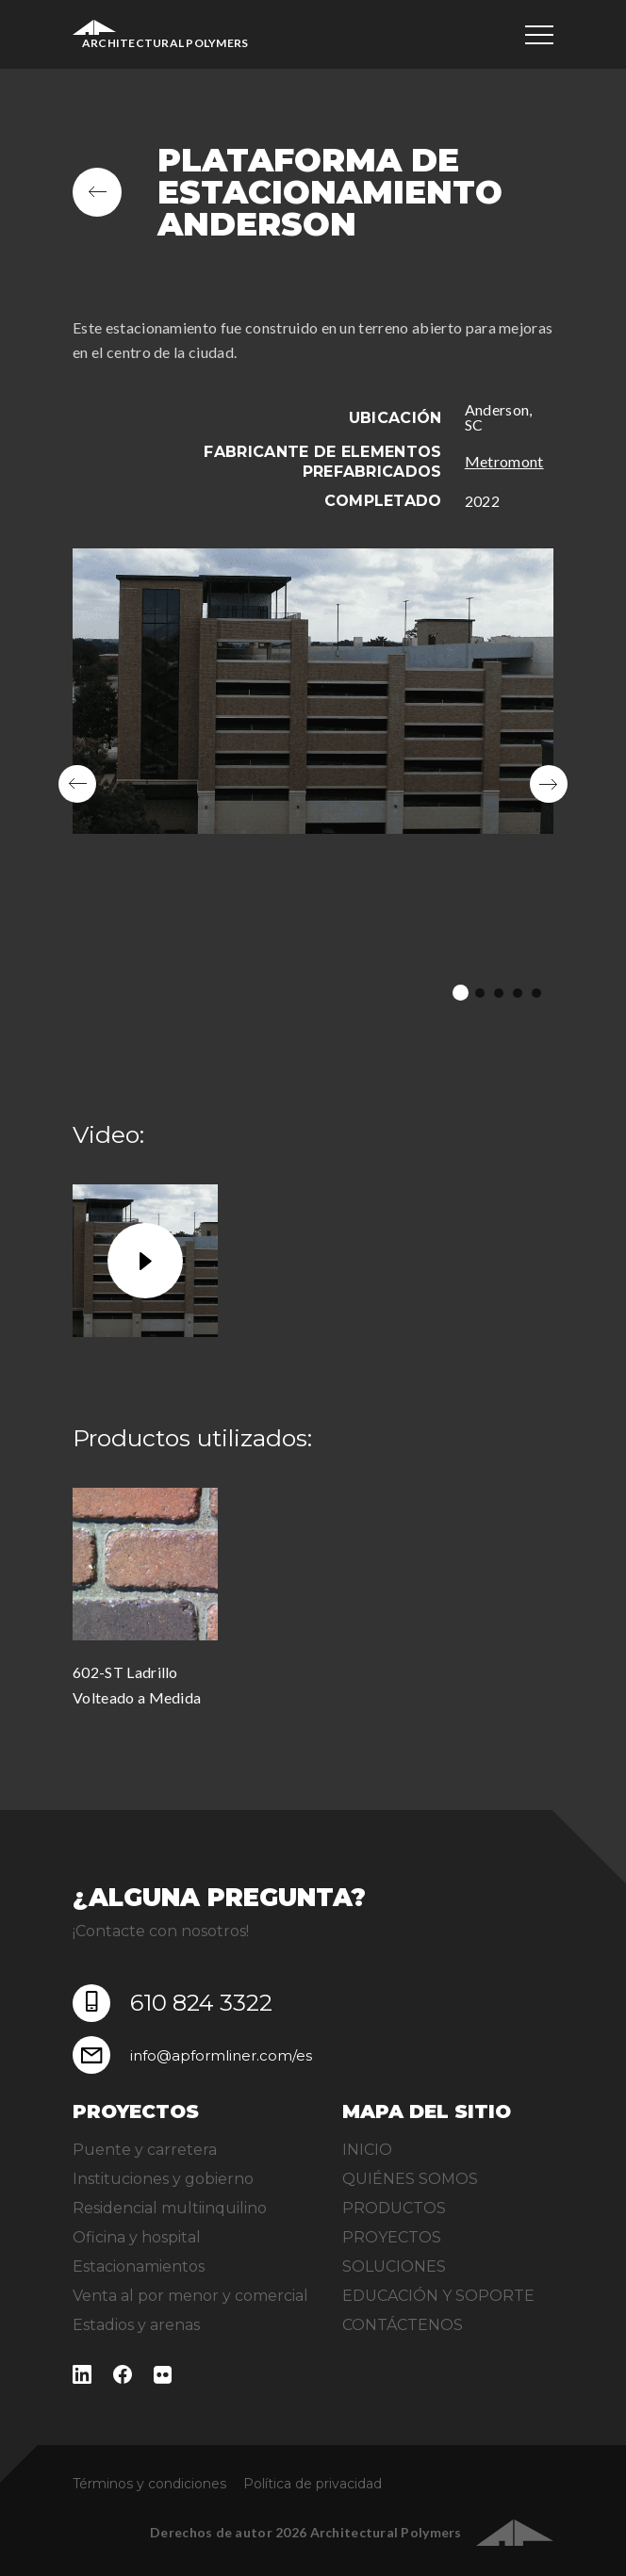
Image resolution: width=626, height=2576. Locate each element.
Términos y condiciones (149, 2483)
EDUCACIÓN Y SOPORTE (438, 2296)
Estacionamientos (139, 2266)
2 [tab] (480, 993)
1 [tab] (461, 993)
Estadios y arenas (136, 2325)
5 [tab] (536, 993)
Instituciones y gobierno (163, 2179)
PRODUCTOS (394, 2208)
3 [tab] (498, 993)
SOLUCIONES (394, 2266)
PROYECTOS (391, 2237)
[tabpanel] (313, 783)
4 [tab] (517, 993)
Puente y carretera (145, 2150)
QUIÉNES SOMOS (410, 2179)
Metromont (504, 461)
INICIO (367, 2150)
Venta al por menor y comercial (190, 2296)
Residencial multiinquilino (170, 2208)
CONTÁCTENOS (402, 2325)
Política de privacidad (312, 2483)
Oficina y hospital (137, 2237)
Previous (77, 784)
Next (549, 784)
